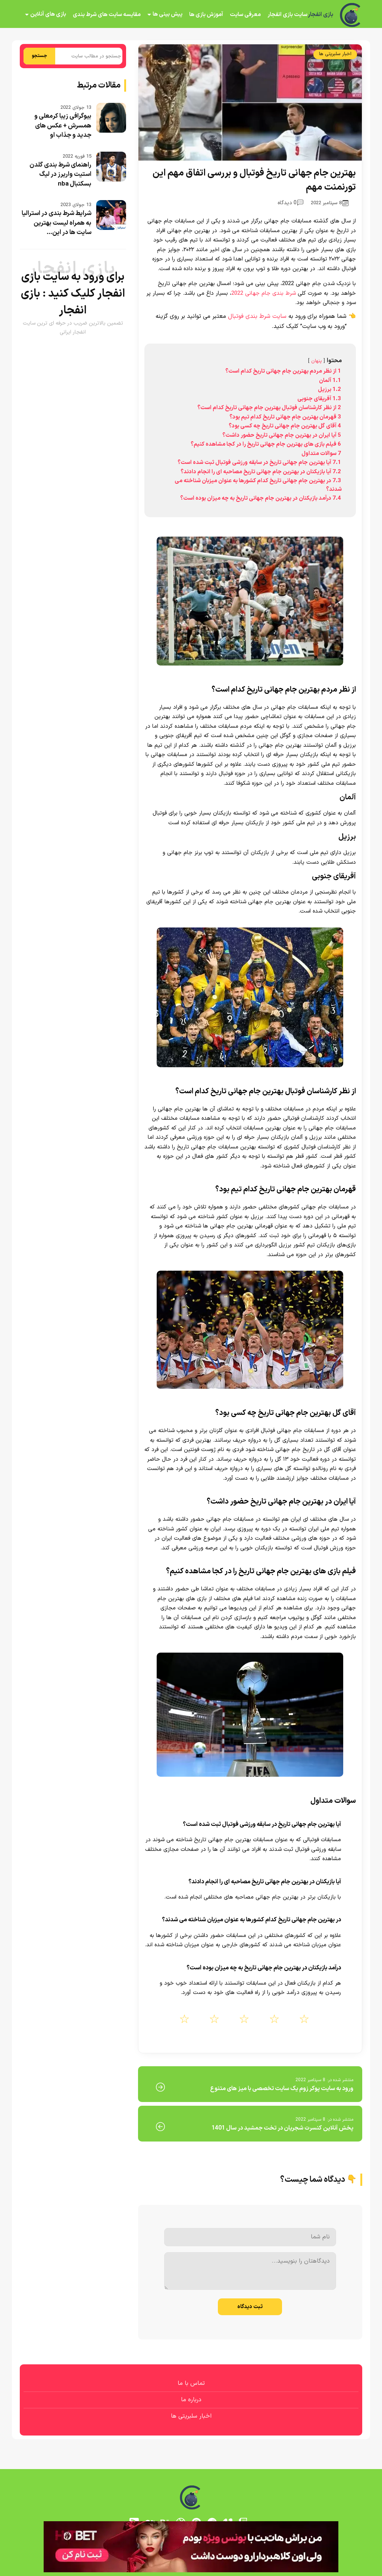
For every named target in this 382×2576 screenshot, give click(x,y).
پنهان (316, 360)
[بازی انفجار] (351, 15)
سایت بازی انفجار (287, 14)
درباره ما (191, 2399)
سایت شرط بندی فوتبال (257, 316)
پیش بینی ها (167, 14)
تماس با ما (191, 2383)
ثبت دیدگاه (250, 2307)
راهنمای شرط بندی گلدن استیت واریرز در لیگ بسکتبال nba (60, 174)
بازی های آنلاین (48, 14)
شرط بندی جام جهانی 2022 (263, 293)
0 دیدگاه (290, 203)
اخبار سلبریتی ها (335, 54)
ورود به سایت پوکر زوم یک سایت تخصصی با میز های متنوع (281, 2088)
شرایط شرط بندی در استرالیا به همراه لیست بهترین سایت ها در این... (56, 223)
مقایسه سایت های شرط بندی (107, 14)
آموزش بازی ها (206, 14)
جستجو (39, 56)
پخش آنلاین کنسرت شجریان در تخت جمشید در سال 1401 (282, 2128)
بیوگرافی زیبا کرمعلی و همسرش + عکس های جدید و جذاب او (62, 125)
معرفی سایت (245, 14)
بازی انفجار (320, 14)
